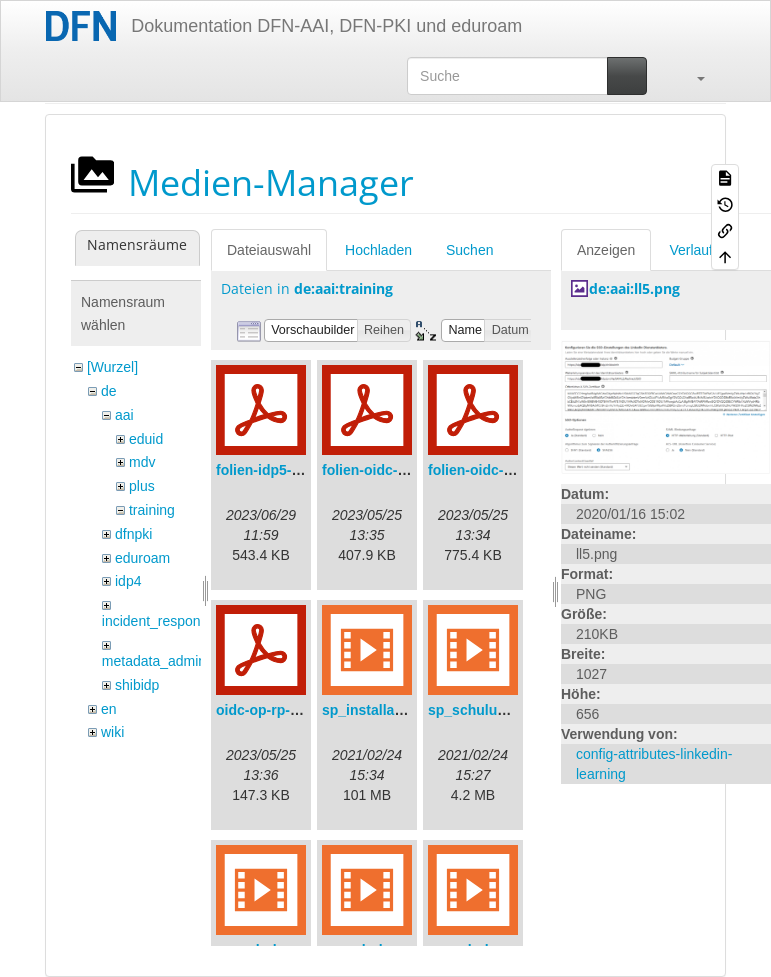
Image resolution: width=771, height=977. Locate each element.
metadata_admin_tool (169, 661)
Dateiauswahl (269, 250)
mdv (142, 462)
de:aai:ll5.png (634, 288)
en (109, 709)
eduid (146, 439)
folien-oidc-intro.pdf (494, 470)
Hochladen (378, 250)
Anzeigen (606, 250)
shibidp (137, 685)
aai (124, 415)
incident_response (159, 621)
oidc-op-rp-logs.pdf (280, 710)
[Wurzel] (112, 367)
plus (142, 486)
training (152, 510)
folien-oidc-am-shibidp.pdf (410, 470)
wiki (112, 732)
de (109, 391)
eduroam (142, 558)
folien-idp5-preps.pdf (285, 470)
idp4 (128, 581)
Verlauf (691, 250)
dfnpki (133, 534)
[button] (691, 76)
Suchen (469, 250)
